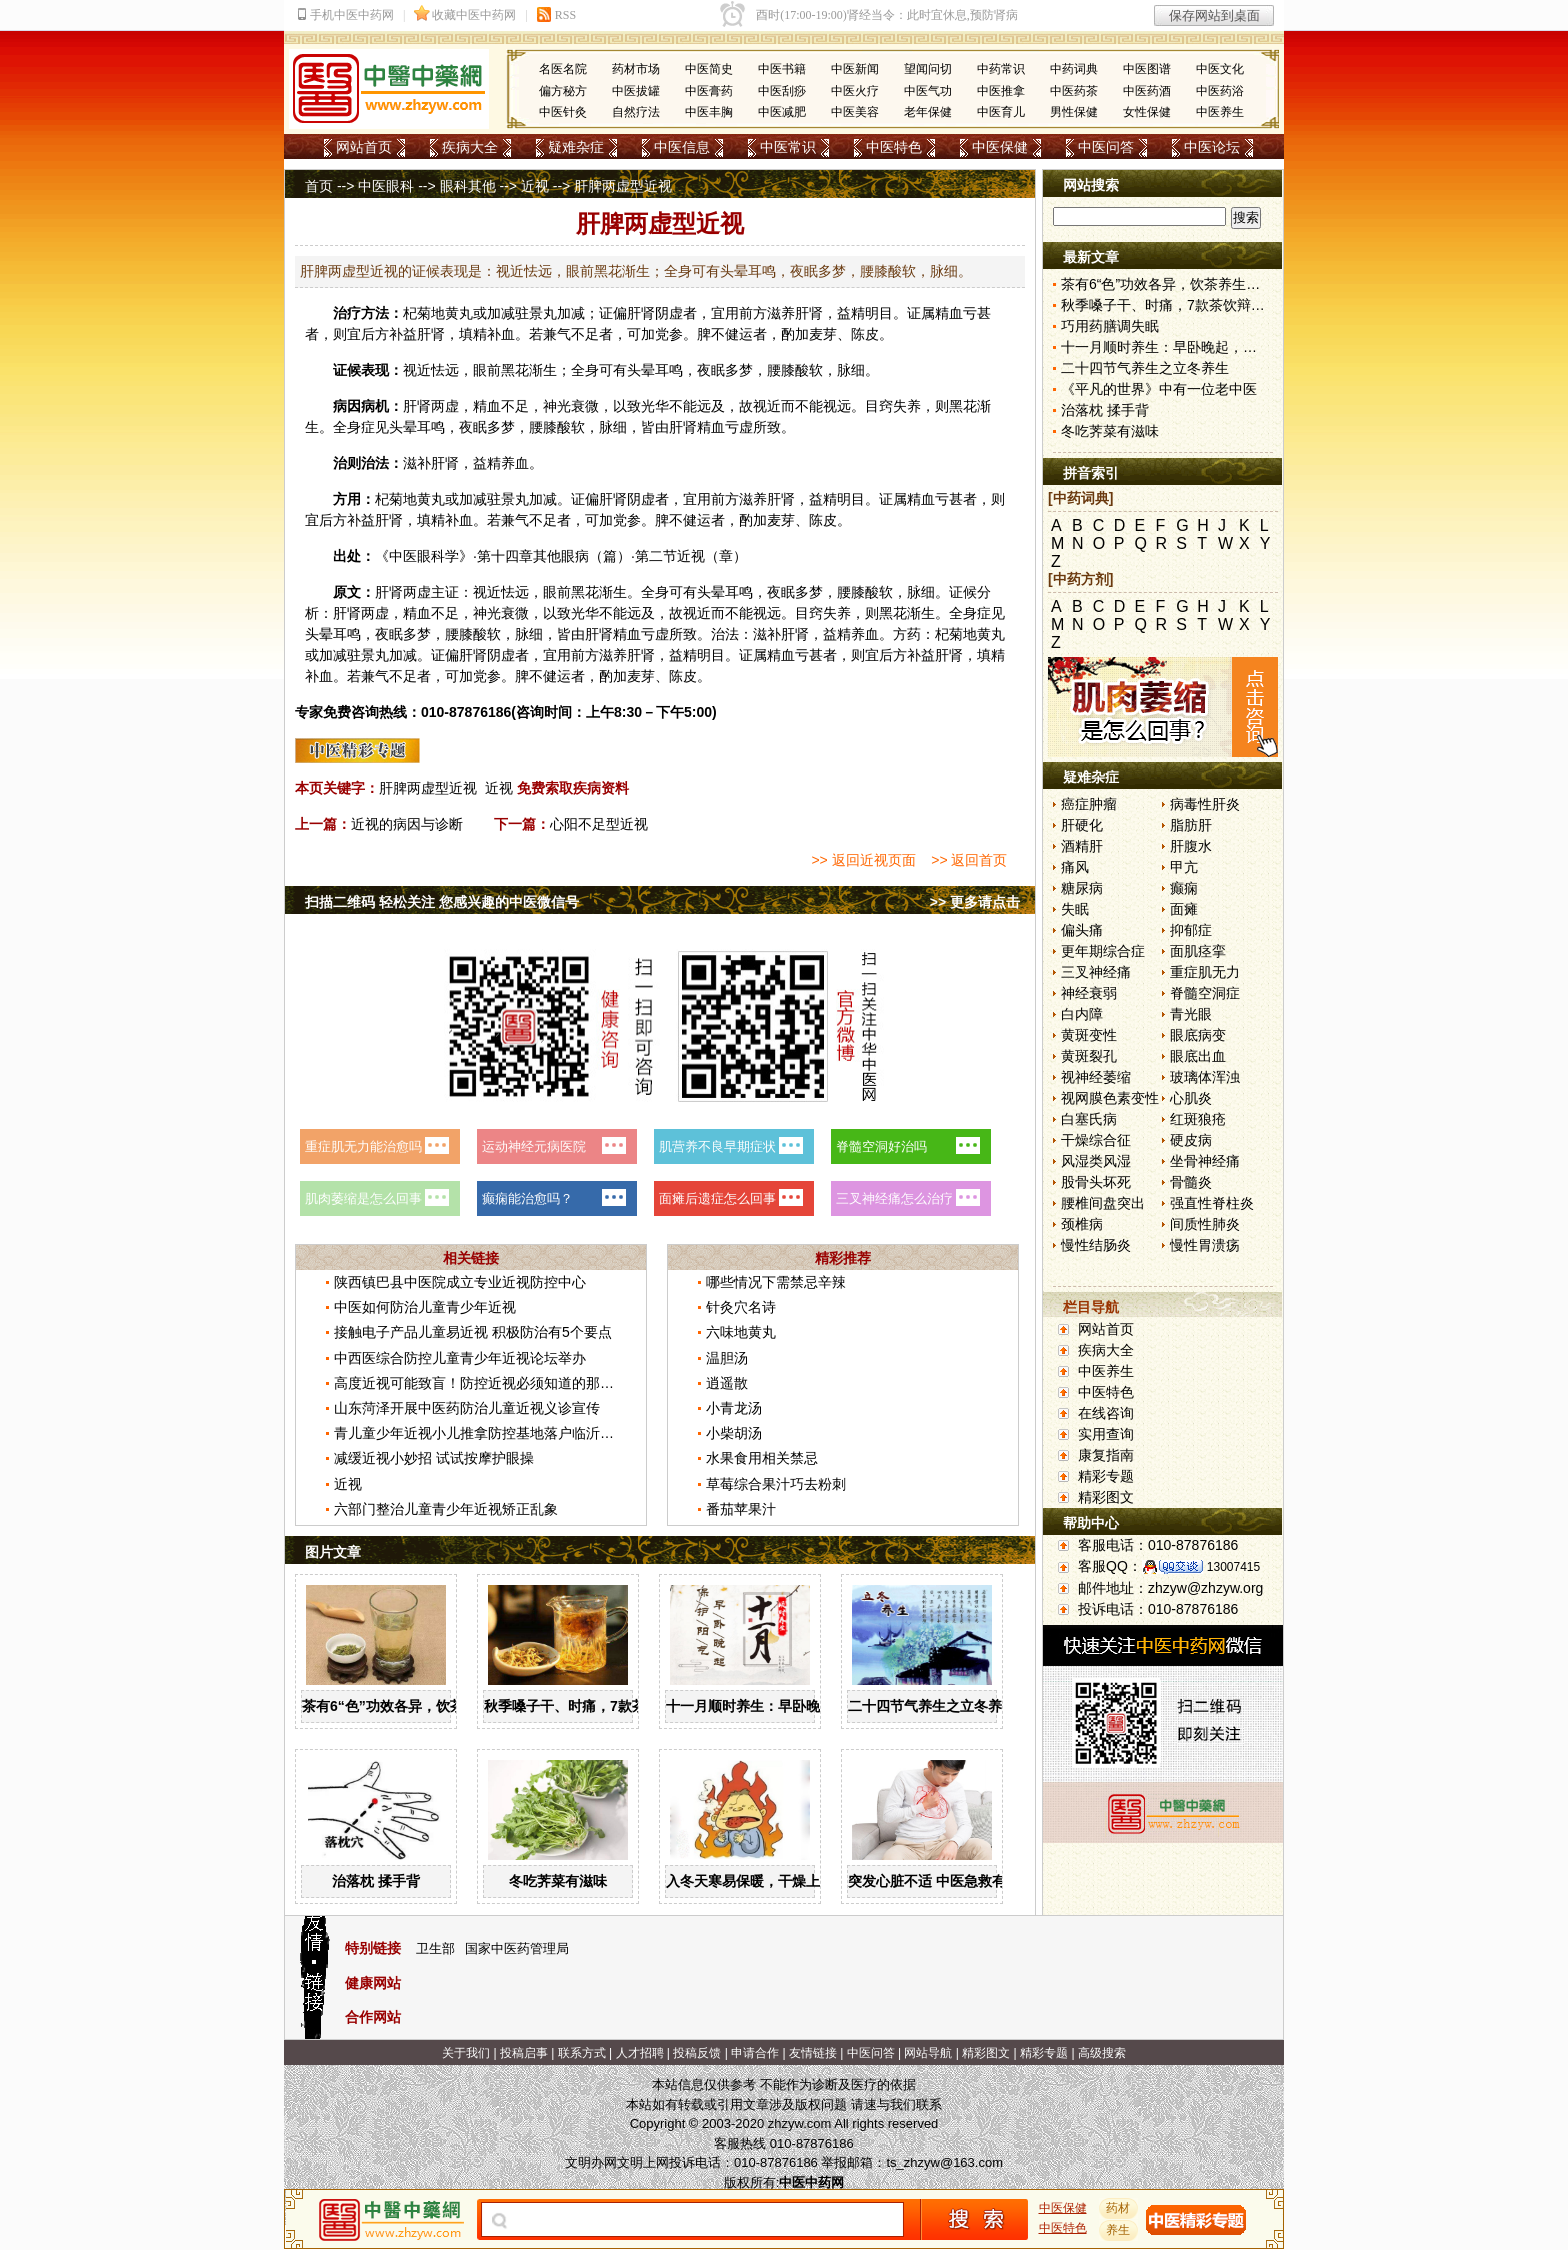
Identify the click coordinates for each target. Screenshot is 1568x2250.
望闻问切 (928, 69)
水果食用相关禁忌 (762, 1458)
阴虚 (669, 313)
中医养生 (1220, 112)
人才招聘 (640, 2053)
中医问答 (1106, 147)
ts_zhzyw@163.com (944, 2162)
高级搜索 (1102, 2053)
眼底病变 (1198, 1035)
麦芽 (823, 334)
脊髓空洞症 (1205, 993)
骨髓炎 (1191, 1182)
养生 (1119, 2230)
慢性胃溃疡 (1205, 1245)
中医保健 (1000, 147)
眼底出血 (1198, 1056)
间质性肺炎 (1205, 1224)
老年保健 (928, 112)
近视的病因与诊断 (407, 824)
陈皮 (865, 334)
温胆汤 (727, 1358)
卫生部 (435, 1948)
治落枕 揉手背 (376, 1881)
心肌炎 (1191, 1098)
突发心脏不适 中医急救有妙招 (941, 1881)
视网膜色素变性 (1110, 1098)
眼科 (431, 556)
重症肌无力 (1205, 972)
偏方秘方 (563, 91)
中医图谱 (1147, 69)
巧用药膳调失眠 (1110, 326)
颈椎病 (1082, 1224)
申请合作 (755, 2053)
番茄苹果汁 (741, 1509)
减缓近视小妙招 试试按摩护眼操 (434, 1458)
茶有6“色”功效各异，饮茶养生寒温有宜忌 (432, 1706)
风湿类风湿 (1096, 1161)
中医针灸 (563, 112)
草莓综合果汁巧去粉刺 (776, 1484)
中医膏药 (709, 91)
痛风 (1075, 867)
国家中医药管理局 (517, 1948)
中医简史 (709, 69)
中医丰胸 (709, 112)
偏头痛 (1082, 930)
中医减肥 (782, 112)
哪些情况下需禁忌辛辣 (776, 1282)
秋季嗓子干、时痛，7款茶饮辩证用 (593, 1706)
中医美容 (855, 112)
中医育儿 (1001, 112)
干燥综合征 (1096, 1140)
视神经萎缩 (1096, 1077)
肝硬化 (1082, 825)
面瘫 (1184, 909)
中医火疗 (855, 91)
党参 (669, 334)
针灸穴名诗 (741, 1307)
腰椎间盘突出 (1103, 1203)
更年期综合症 (1103, 951)
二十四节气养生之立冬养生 (932, 1706)
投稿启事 (524, 2053)
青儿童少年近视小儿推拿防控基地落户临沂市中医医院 (502, 1433)
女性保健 (1147, 112)
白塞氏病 (1089, 1119)
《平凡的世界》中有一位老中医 (1159, 389)
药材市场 (636, 69)
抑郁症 (1191, 930)
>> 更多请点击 (975, 902)
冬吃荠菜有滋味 (558, 1881)
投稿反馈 (697, 2053)
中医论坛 (1212, 147)
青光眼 (1191, 1014)
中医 (403, 556)
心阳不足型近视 (599, 824)
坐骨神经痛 (1205, 1161)
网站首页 (364, 147)
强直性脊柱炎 (1212, 1203)
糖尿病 (1082, 888)
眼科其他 (468, 186)
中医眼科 (386, 186)
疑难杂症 (576, 147)
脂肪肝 (1191, 825)
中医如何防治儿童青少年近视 (425, 1307)
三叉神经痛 (1096, 972)
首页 (319, 186)
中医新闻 (855, 69)
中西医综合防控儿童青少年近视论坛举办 (460, 1358)
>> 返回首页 (969, 860)
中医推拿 (1001, 91)
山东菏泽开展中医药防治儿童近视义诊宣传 (467, 1408)
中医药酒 (1147, 91)
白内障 (1082, 1014)
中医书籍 (782, 69)
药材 (1119, 2208)
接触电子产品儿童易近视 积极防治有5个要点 (473, 1332)
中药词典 (1074, 69)
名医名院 (563, 69)
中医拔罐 (636, 91)
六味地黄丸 (741, 1332)
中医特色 (894, 147)
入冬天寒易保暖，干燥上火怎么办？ (778, 1881)
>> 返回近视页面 (863, 860)
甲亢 (1184, 867)
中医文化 (1220, 69)
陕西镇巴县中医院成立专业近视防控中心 (460, 1282)
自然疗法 (636, 112)
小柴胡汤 (734, 1433)
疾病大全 (470, 147)
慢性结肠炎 (1096, 1245)
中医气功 (928, 91)
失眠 (1075, 909)
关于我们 (466, 2053)
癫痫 (1184, 888)
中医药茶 (1074, 91)
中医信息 (682, 147)
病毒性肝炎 (1205, 804)
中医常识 (788, 147)
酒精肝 (1082, 846)
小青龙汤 (734, 1408)
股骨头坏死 (1096, 1182)
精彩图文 (1106, 1497)
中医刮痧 (782, 91)
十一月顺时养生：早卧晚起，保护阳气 (785, 1706)
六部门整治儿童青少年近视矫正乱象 (446, 1509)
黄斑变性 (1089, 1035)
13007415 (1233, 1567)
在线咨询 (1106, 1413)
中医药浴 (1220, 91)
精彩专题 (1106, 1476)
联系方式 (582, 2053)
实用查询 (1106, 1434)
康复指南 (1106, 1455)
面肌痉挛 (1198, 951)
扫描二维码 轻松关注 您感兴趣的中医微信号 (442, 902)
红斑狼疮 (1198, 1119)
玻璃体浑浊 (1205, 1077)
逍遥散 (727, 1383)
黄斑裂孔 (1089, 1056)
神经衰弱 (1089, 993)
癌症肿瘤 (1089, 804)
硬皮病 (1191, 1140)
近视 (535, 186)
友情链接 (813, 2053)
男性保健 (1074, 112)
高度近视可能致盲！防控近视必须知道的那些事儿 (488, 1383)
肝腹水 (1191, 846)
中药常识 (1001, 69)
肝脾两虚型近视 (428, 788)
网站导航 (928, 2053)
